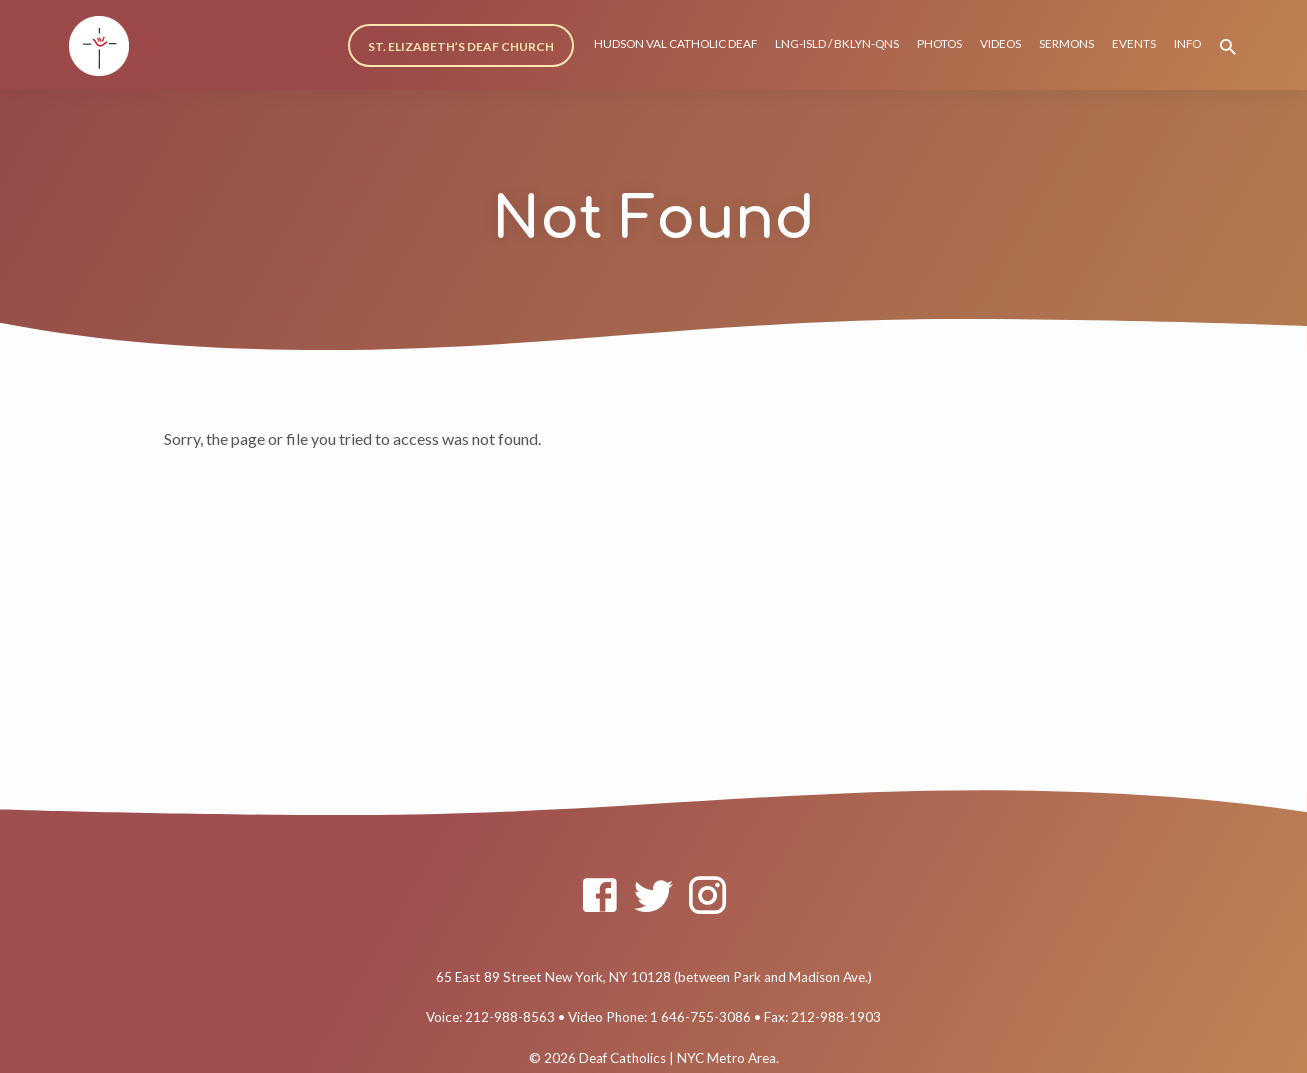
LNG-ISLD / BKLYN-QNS (837, 43)
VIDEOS (1000, 43)
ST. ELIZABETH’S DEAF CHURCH (461, 46)
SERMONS (1066, 43)
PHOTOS (939, 43)
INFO (1187, 43)
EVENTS (1134, 43)
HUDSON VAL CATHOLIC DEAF (675, 43)
